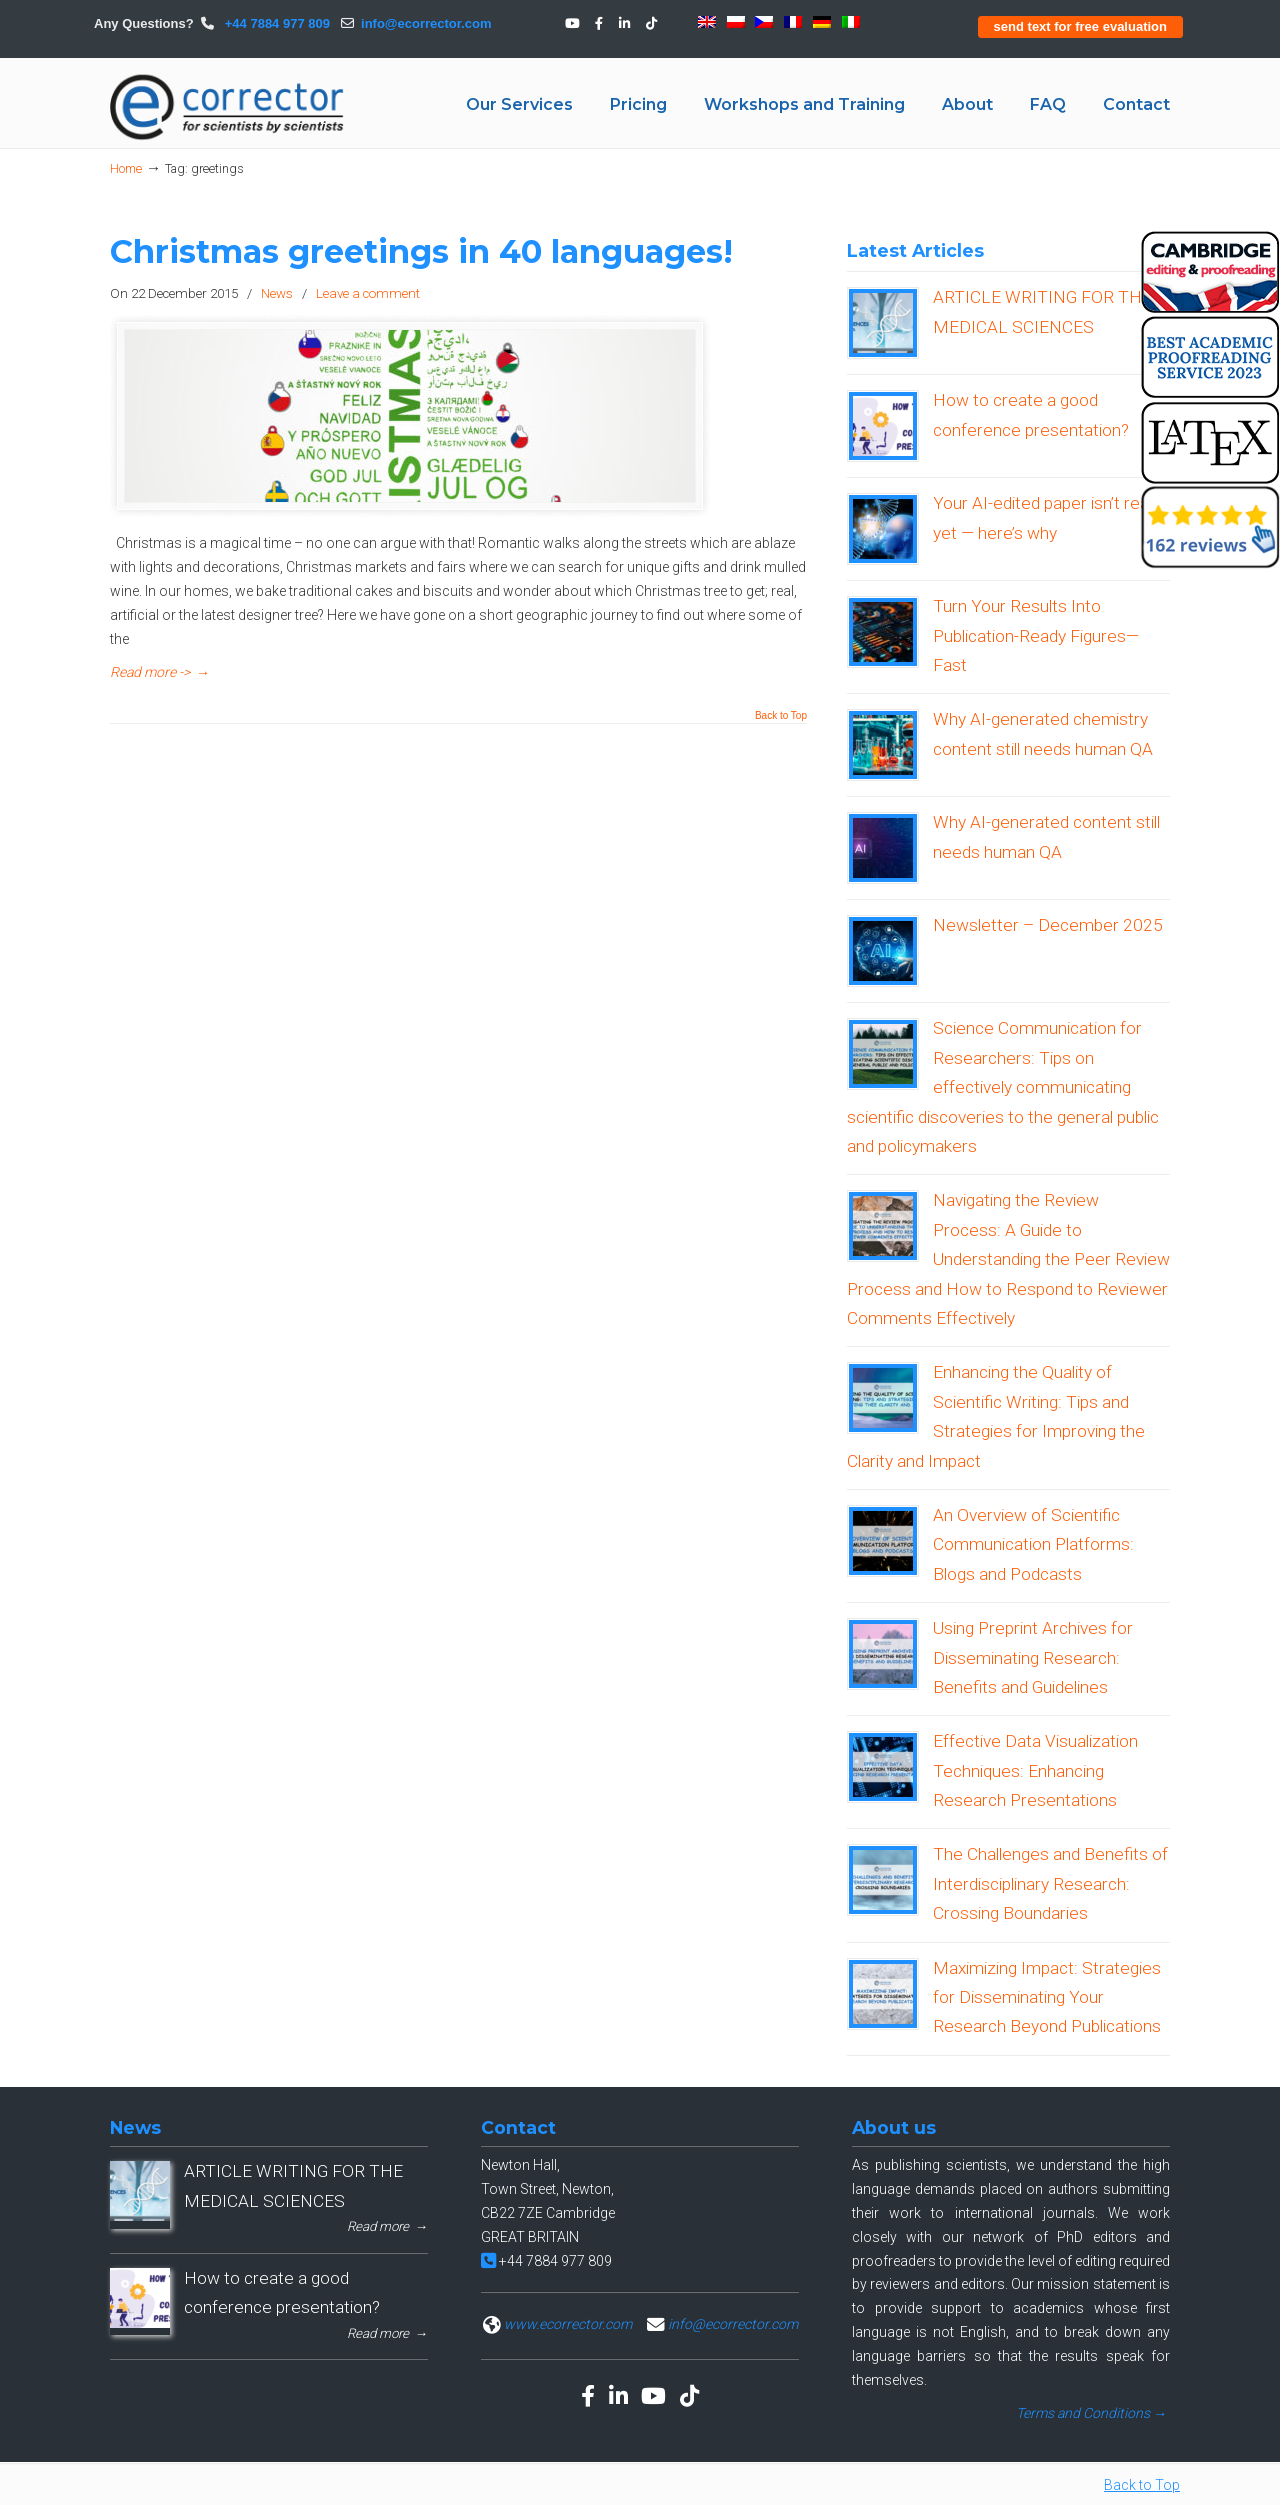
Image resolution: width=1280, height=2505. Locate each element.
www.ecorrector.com (568, 2324)
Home (126, 168)
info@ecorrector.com (426, 23)
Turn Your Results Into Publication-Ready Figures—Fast (1036, 635)
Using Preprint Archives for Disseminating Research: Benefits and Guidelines (1033, 1657)
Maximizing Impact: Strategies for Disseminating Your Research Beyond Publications (1047, 1997)
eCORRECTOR (228, 107)
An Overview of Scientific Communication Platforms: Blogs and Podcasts (1033, 1544)
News (277, 293)
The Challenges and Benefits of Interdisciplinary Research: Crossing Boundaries (1050, 1883)
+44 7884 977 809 (275, 23)
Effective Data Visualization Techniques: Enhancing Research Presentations (1035, 1770)
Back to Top (781, 716)
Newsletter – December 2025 (1048, 925)
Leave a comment (368, 293)
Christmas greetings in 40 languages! (421, 251)
